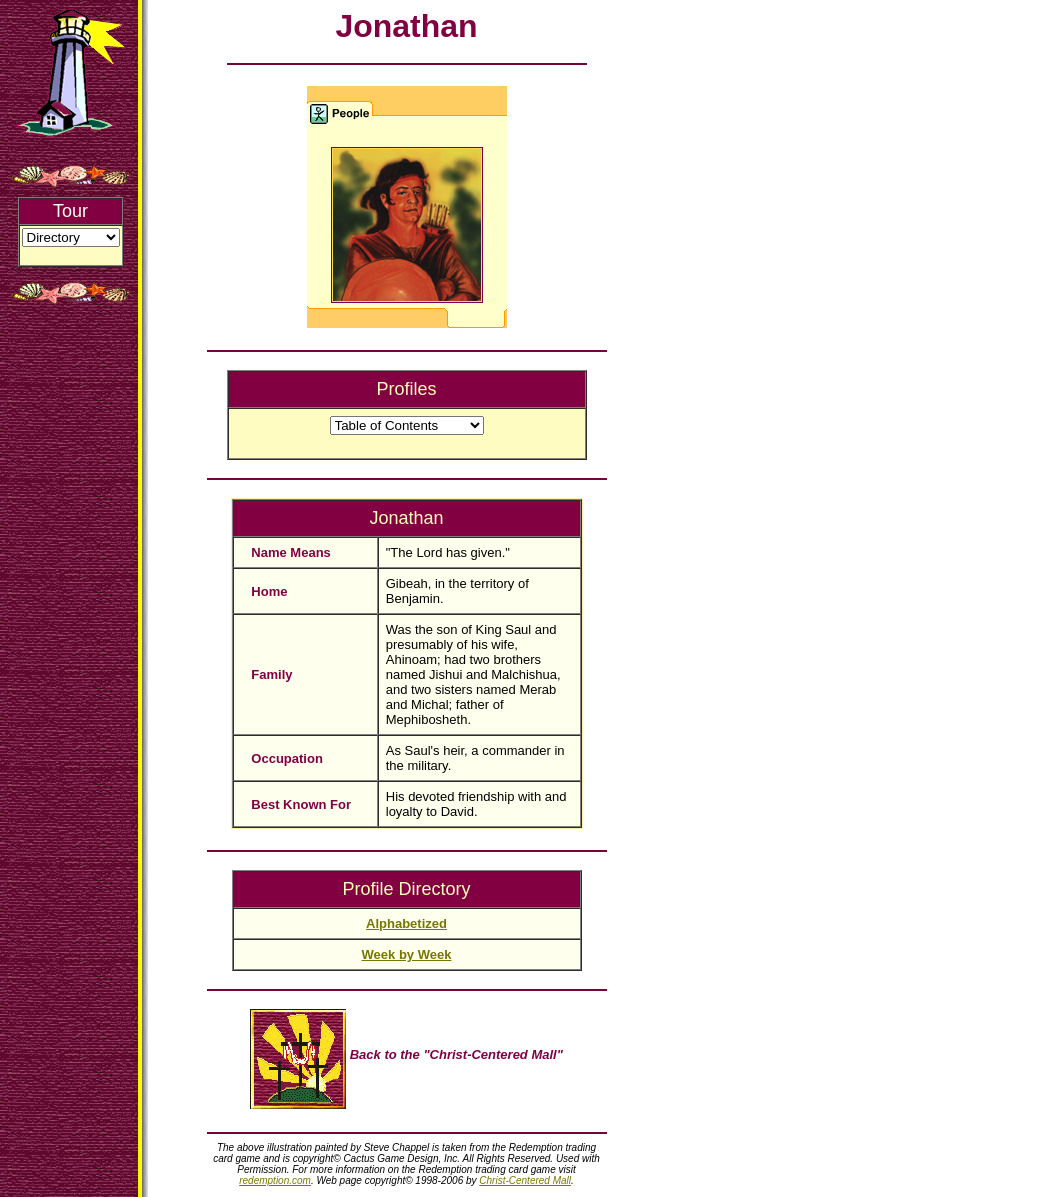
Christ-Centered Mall (525, 1180)
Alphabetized (406, 923)
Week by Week (407, 954)
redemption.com (275, 1180)
